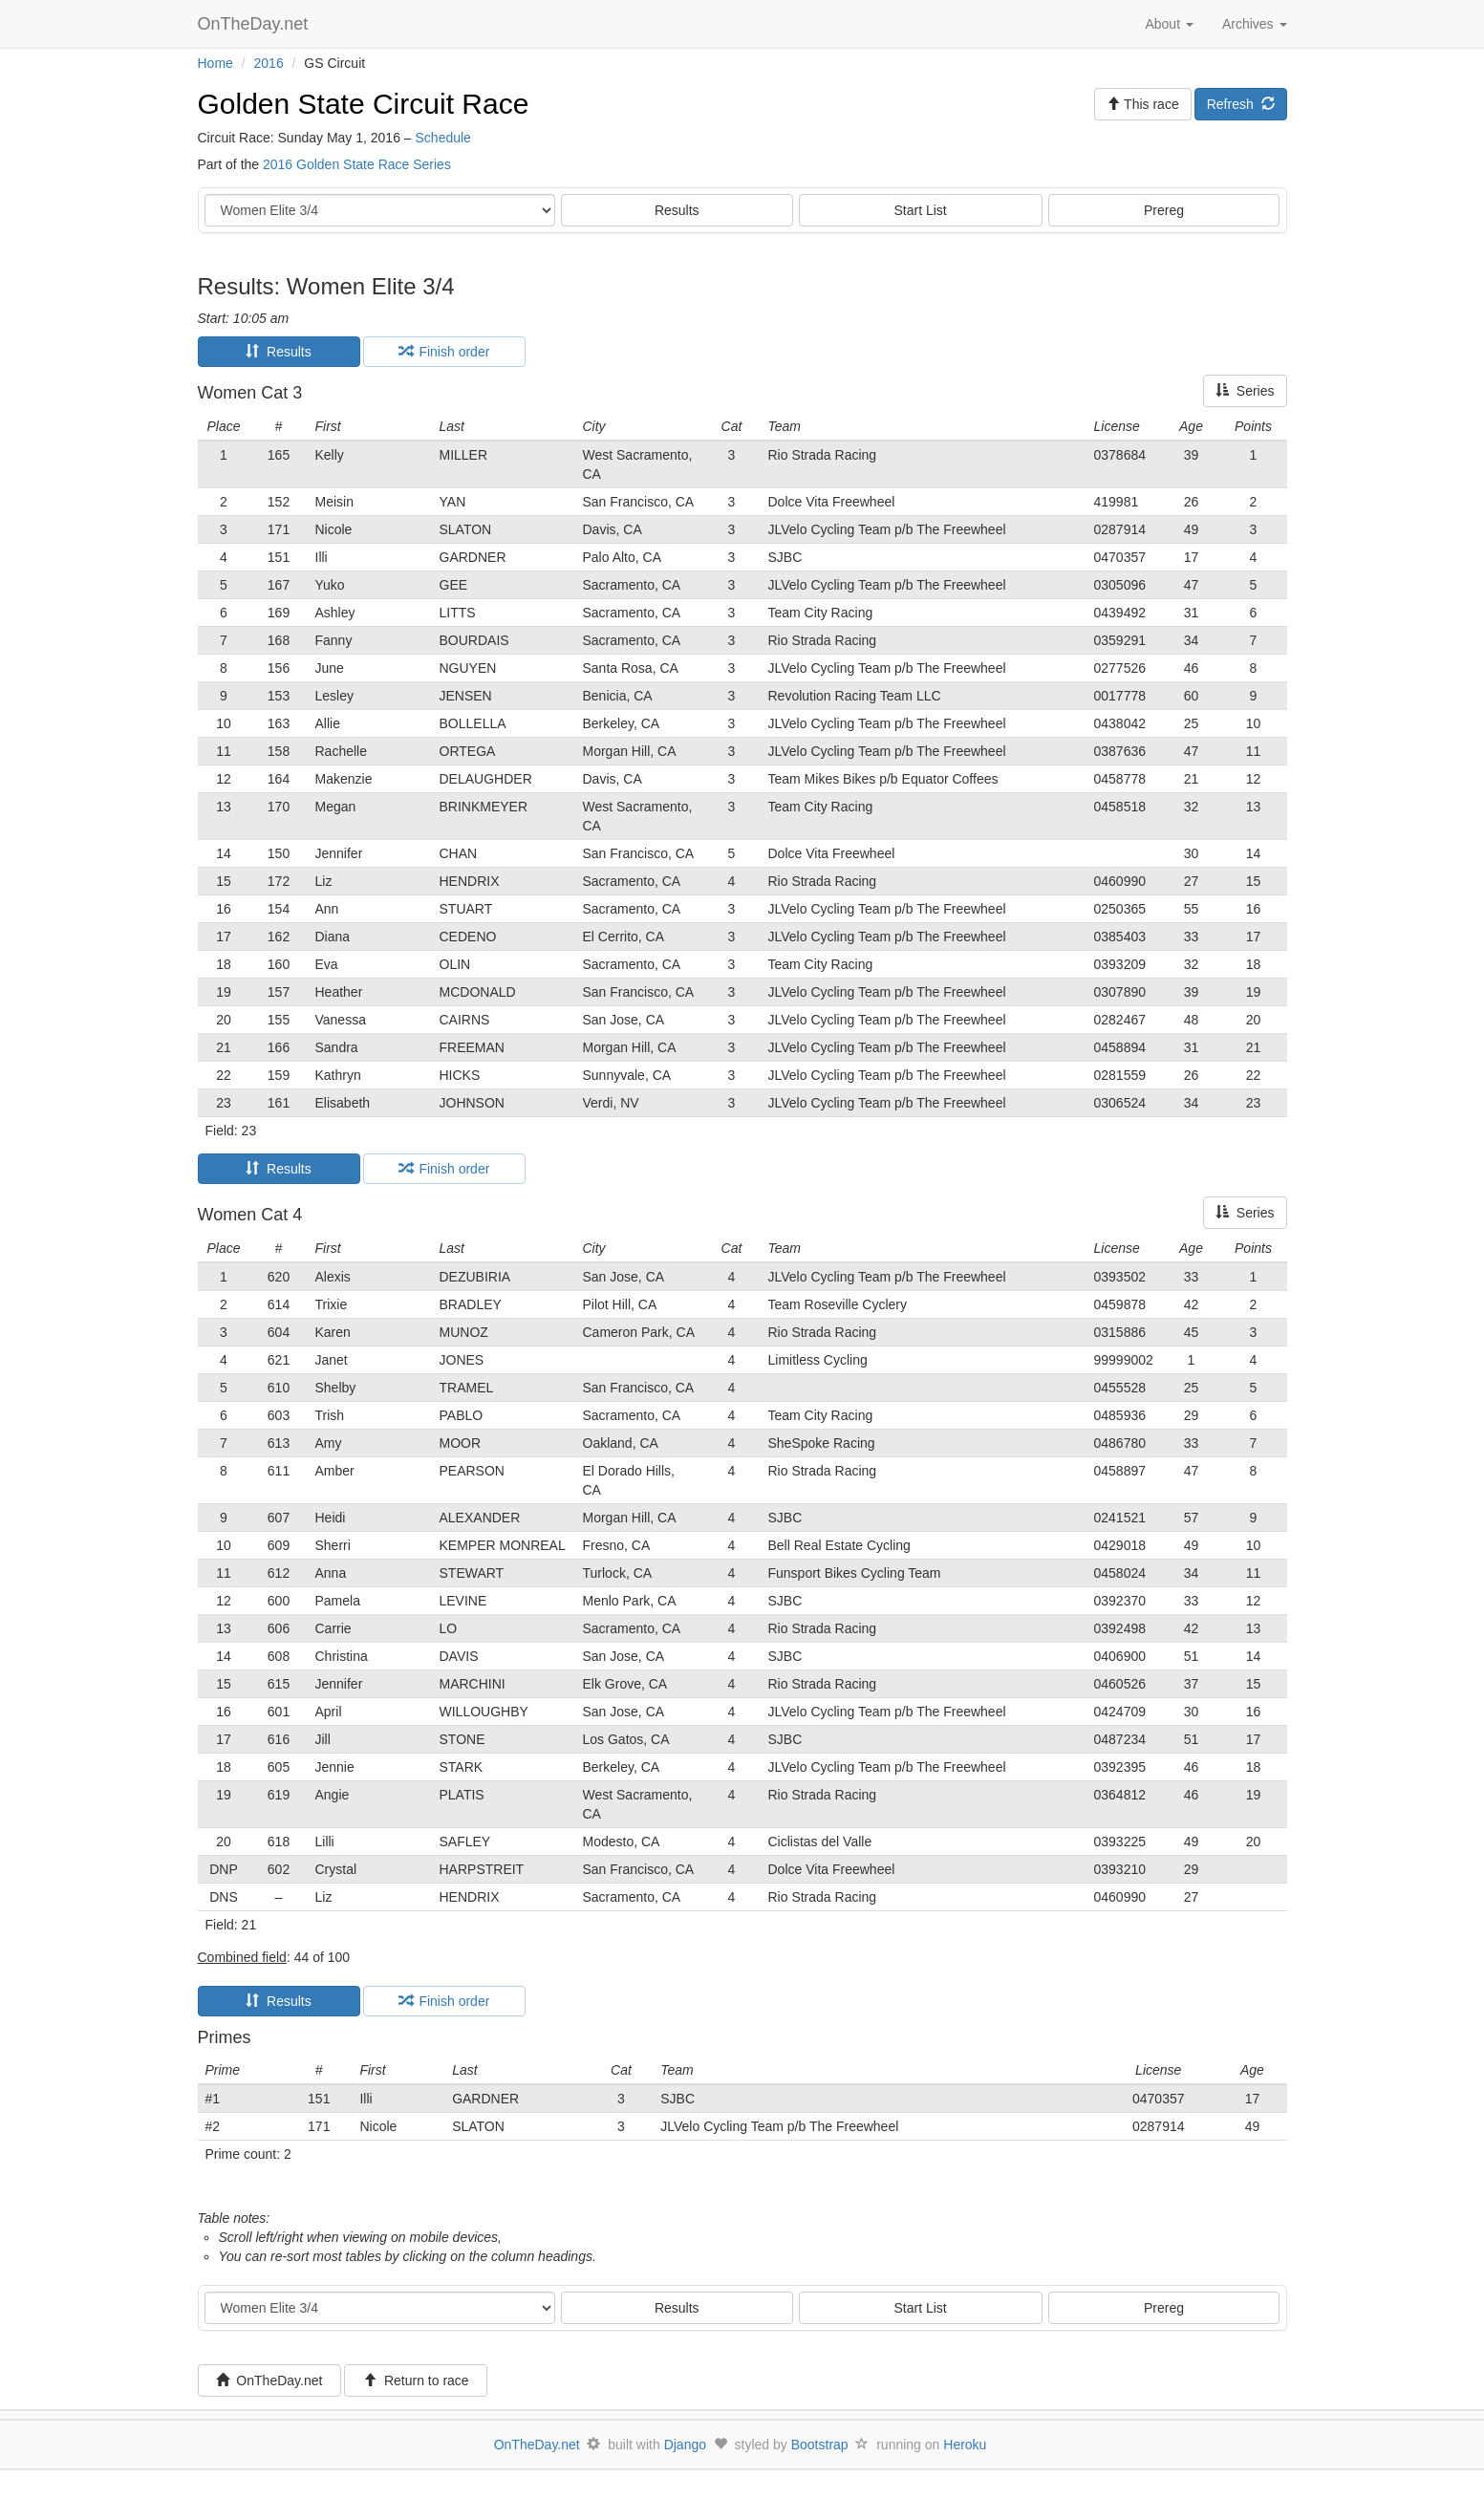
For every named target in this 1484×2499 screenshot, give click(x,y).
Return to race (416, 2380)
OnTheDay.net (255, 23)
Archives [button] (1254, 24)
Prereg (1164, 210)
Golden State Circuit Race (363, 103)
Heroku (964, 2444)
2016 (269, 63)
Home (215, 63)
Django (685, 2444)
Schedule (443, 137)
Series (1244, 391)
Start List (920, 210)
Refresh (1241, 104)
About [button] (1169, 24)
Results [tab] (278, 351)
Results (677, 210)
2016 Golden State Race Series (357, 164)
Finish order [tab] (444, 351)
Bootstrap (820, 2444)
